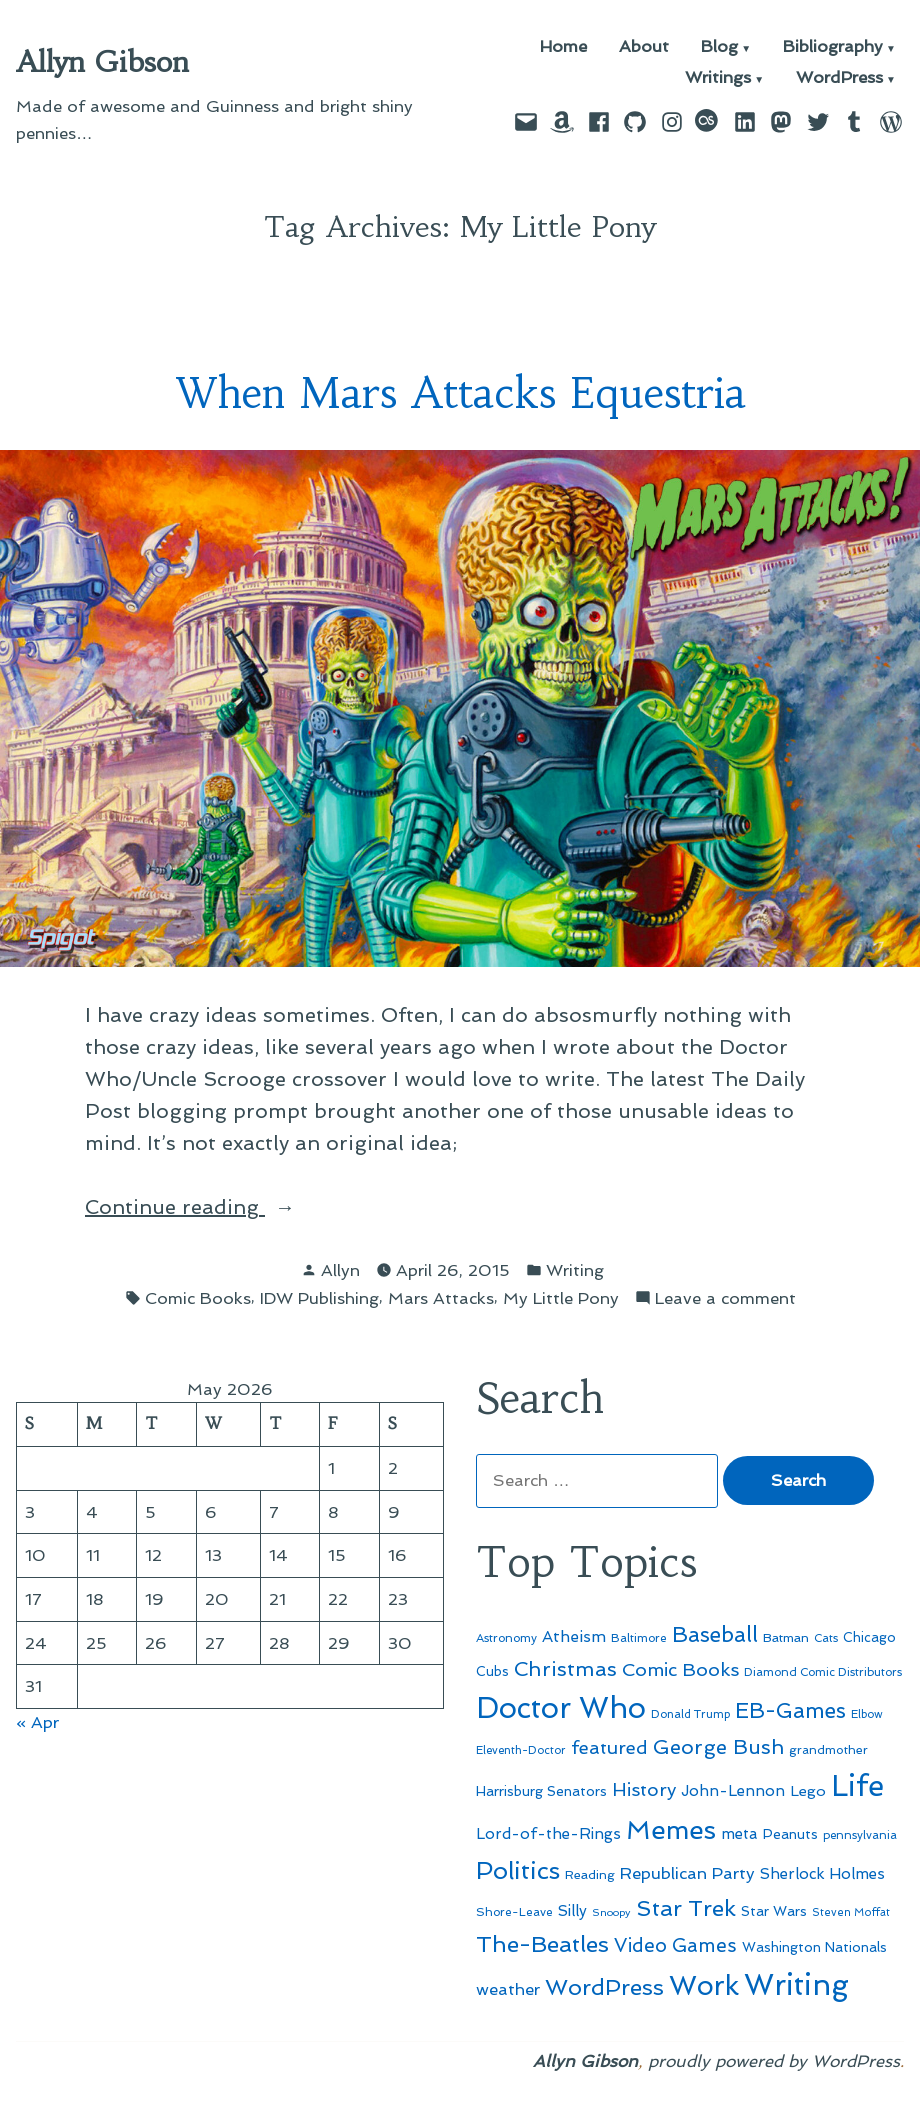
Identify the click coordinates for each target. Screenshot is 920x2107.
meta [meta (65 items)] (739, 1834)
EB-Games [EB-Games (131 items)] (790, 1710)
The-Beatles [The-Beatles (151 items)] (542, 1944)
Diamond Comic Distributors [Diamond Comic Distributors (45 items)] (823, 1672)
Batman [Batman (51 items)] (786, 1637)
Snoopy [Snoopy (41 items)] (611, 1912)
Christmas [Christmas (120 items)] (565, 1669)
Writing (575, 1270)
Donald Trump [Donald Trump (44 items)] (690, 1714)
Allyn (340, 1270)
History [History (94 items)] (644, 1789)
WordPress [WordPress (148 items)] (604, 1987)
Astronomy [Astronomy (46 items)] (506, 1638)
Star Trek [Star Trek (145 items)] (686, 1908)
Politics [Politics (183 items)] (518, 1870)
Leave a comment (725, 1298)
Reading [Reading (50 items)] (590, 1874)
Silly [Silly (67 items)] (572, 1911)
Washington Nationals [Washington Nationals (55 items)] (814, 1947)
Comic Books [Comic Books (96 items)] (680, 1669)
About (644, 47)
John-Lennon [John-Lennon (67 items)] (733, 1791)
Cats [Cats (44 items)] (826, 1638)
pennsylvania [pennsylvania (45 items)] (860, 1835)
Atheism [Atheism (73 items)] (574, 1636)
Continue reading (227, 1207)
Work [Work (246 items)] (704, 1985)
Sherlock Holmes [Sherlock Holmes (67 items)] (822, 1874)
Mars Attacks (441, 1298)
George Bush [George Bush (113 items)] (718, 1747)
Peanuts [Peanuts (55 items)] (790, 1834)
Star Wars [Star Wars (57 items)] (774, 1911)
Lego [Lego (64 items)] (808, 1790)
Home (563, 47)
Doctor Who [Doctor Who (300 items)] (561, 1708)
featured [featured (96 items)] (609, 1747)
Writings (718, 78)
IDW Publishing (319, 1298)
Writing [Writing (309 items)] (796, 1985)
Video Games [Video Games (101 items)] (675, 1945)
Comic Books (198, 1298)
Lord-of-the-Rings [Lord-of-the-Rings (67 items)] (548, 1834)
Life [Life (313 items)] (857, 1786)
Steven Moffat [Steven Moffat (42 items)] (851, 1912)
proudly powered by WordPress (774, 2061)
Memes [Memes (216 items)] (671, 1830)
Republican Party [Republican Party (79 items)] (687, 1873)
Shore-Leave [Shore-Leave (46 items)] (514, 1912)
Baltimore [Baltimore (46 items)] (639, 1638)
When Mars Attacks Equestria (460, 393)
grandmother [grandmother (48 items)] (828, 1750)
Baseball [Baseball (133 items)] (715, 1634)
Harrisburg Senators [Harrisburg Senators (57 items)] (541, 1791)
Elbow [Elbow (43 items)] (867, 1714)
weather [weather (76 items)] (508, 1989)
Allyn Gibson (102, 62)
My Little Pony (561, 1298)
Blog (719, 47)
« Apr (37, 1722)
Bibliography (833, 47)
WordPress (839, 78)
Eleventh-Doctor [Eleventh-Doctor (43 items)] (521, 1750)
